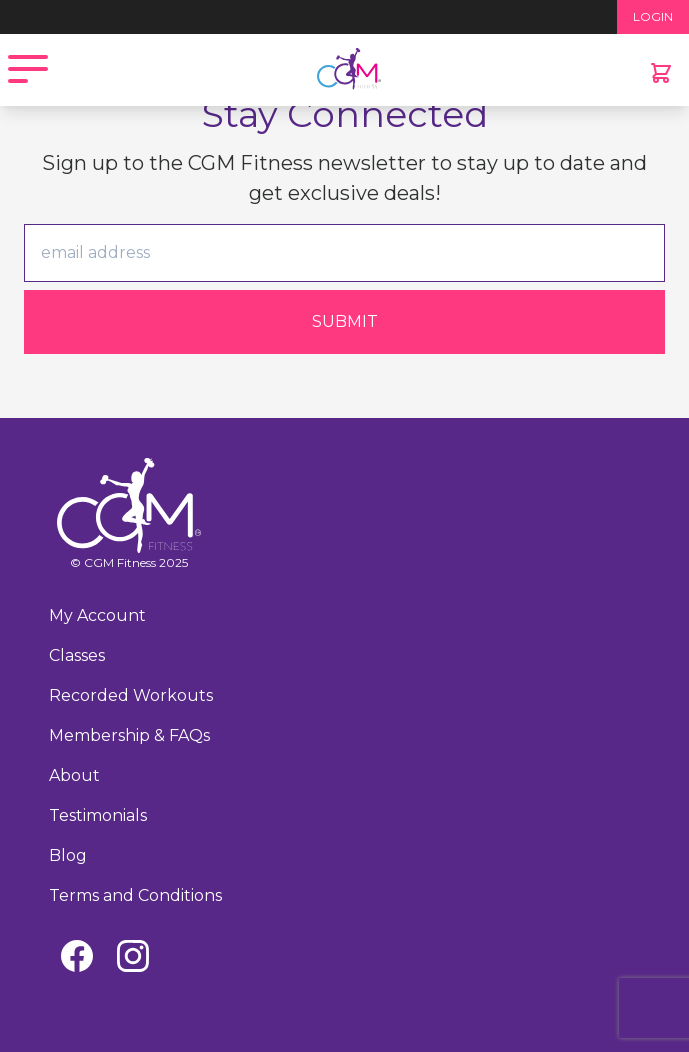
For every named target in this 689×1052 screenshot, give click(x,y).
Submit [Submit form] (345, 321)
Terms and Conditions (135, 895)
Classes (77, 655)
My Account (97, 615)
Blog (68, 855)
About (74, 775)
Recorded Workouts (131, 695)
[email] (344, 253)
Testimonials (98, 815)
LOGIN (653, 16)
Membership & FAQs (129, 735)
